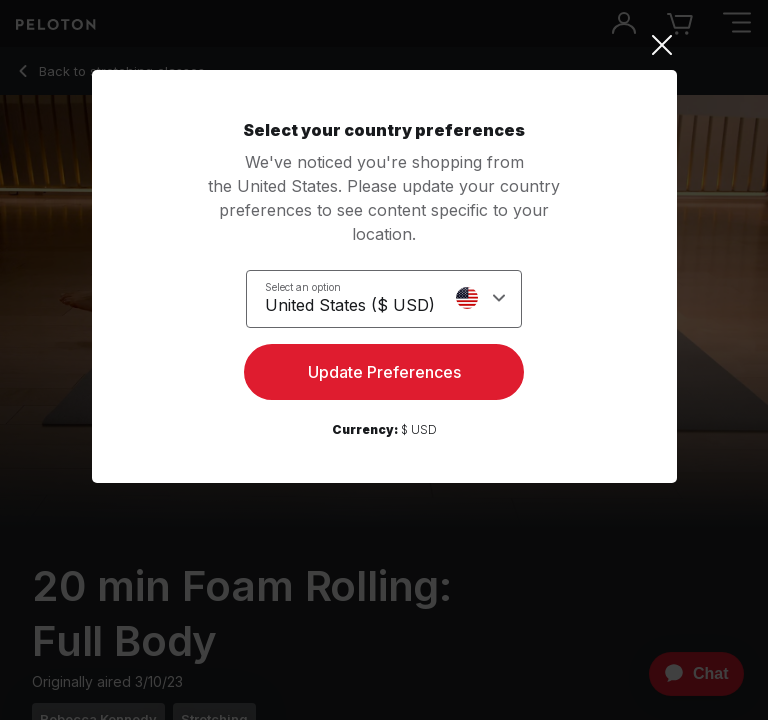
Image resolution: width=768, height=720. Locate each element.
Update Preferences (384, 372)
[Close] (384, 45)
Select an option (303, 287)
